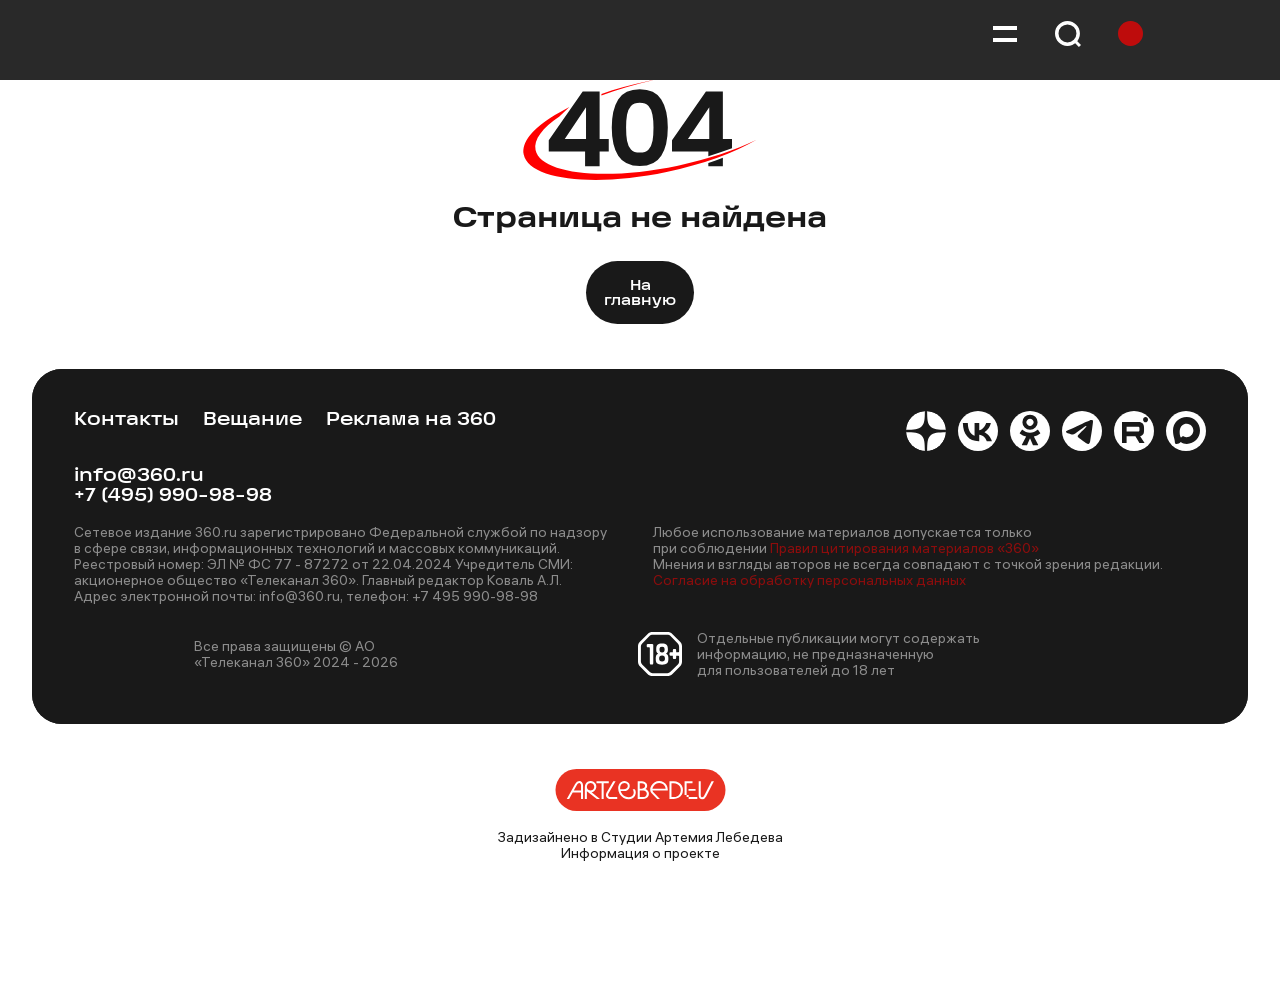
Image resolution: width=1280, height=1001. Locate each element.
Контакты (126, 420)
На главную (640, 294)
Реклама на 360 (411, 420)
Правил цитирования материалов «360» (904, 548)
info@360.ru (139, 476)
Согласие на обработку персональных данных (809, 580)
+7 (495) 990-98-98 (173, 496)
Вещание (252, 420)
